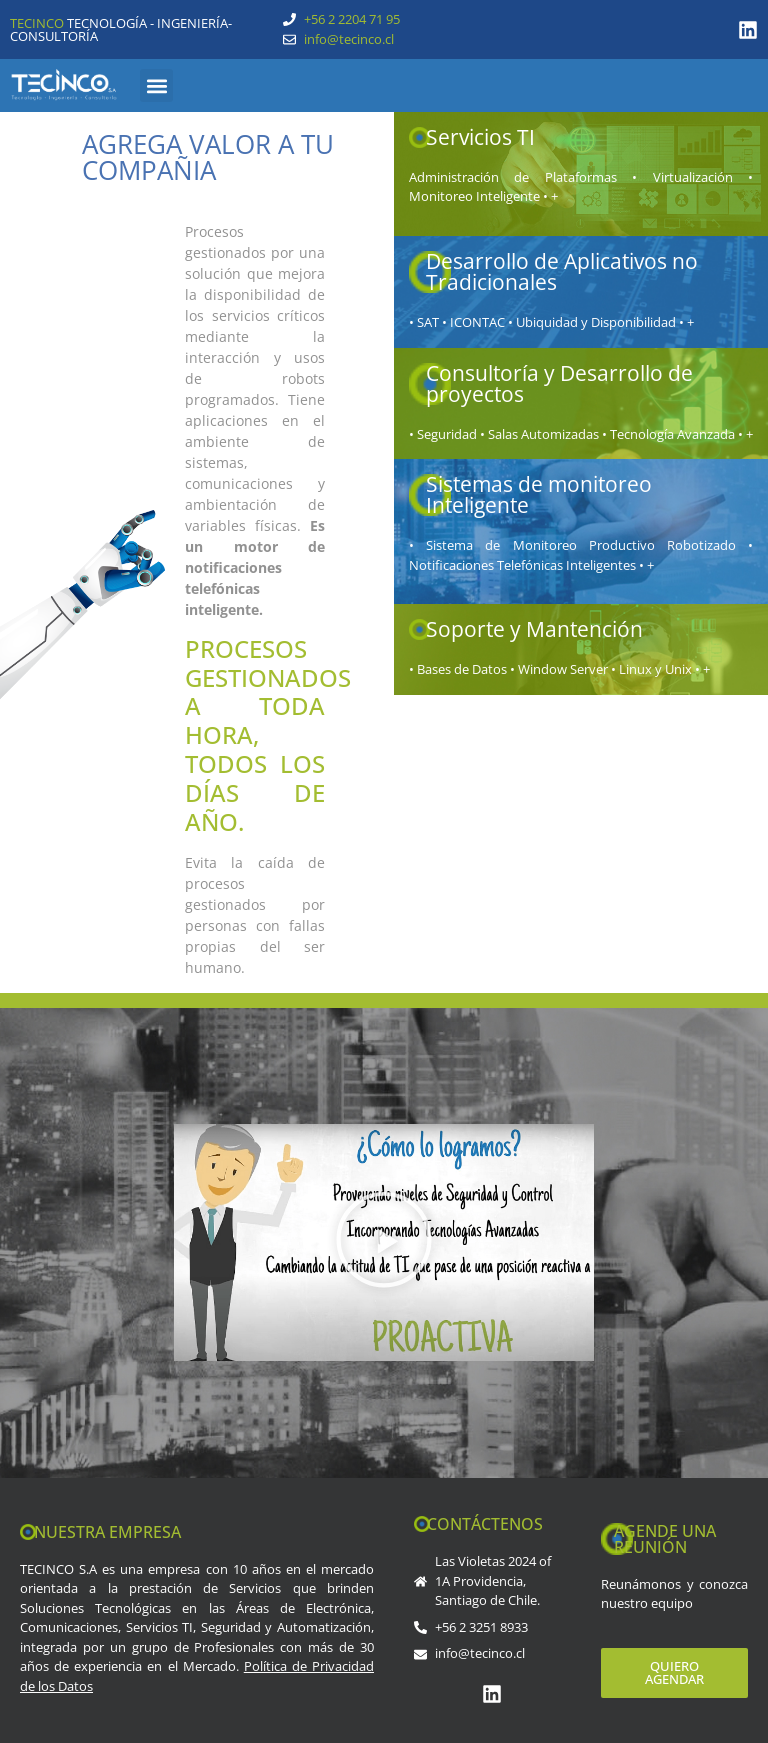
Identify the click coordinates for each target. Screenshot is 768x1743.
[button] (156, 85)
